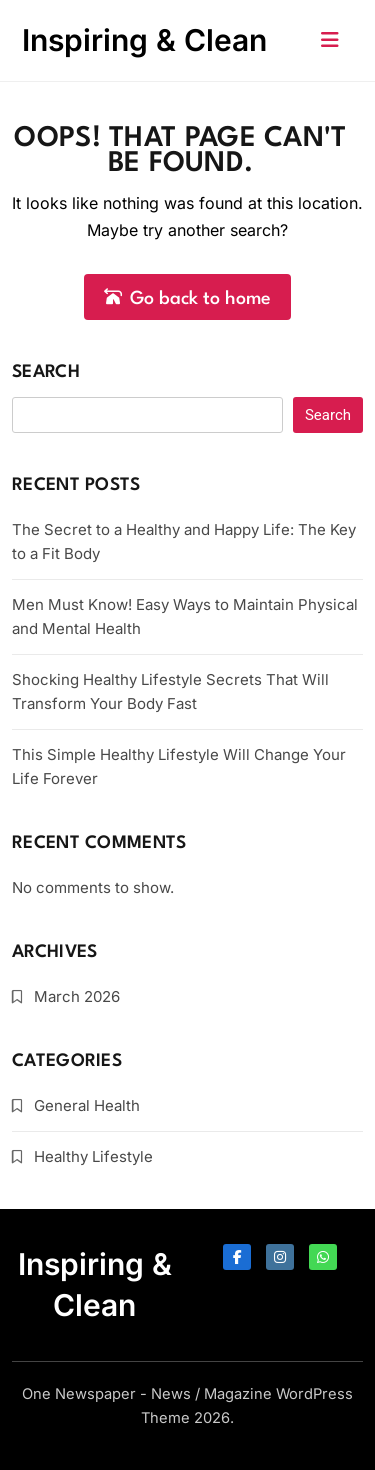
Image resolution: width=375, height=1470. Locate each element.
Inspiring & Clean (144, 40)
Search (46, 372)
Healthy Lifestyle (93, 1156)
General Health (87, 1105)
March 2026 (77, 996)
